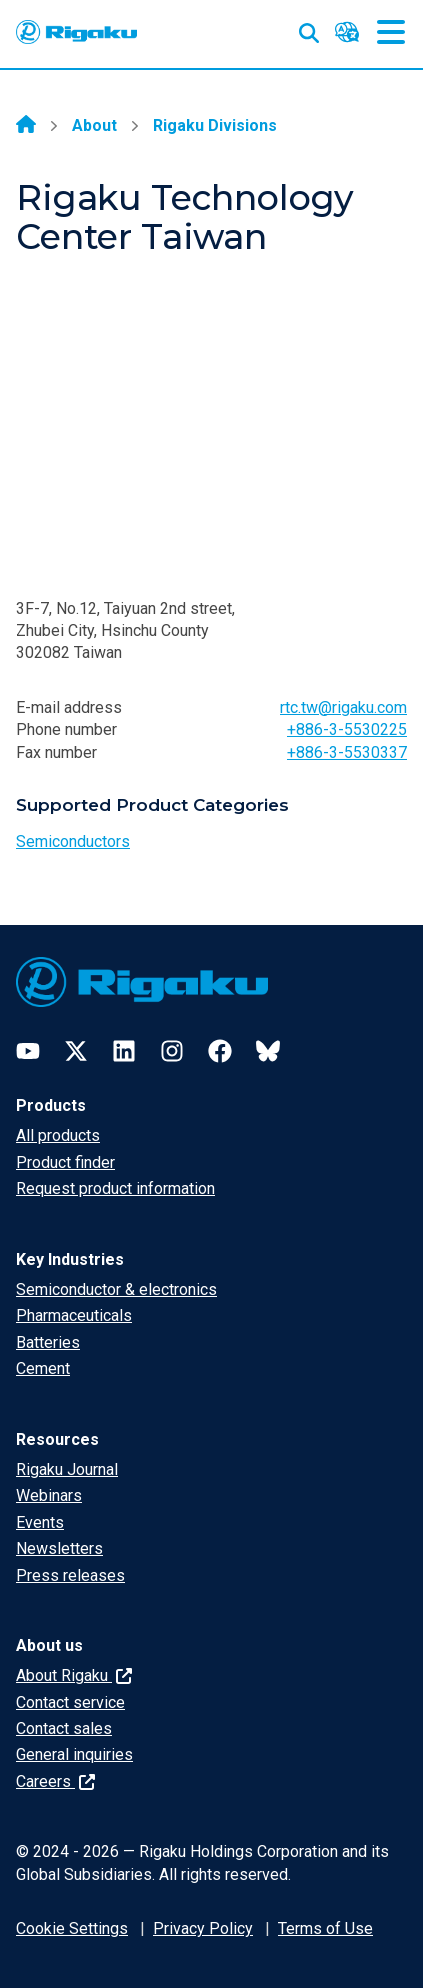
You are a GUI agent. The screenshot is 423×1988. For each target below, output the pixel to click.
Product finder (65, 1162)
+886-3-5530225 (347, 729)
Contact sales (64, 1728)
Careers (55, 1781)
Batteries (48, 1342)
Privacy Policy (203, 1928)
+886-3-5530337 (347, 752)
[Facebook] (220, 1051)
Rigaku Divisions (215, 125)
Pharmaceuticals (74, 1315)
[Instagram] (172, 1051)
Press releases (70, 1575)
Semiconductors (73, 841)
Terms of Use (325, 1928)
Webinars (49, 1495)
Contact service (70, 1702)
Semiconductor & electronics (116, 1289)
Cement (43, 1368)
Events (40, 1522)
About (94, 125)
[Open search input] (309, 29)
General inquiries (74, 1754)
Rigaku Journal (67, 1469)
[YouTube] (28, 1051)
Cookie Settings (72, 1928)
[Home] (26, 126)
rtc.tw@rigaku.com (343, 707)
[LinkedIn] (124, 1051)
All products (58, 1135)
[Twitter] (76, 1051)
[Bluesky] (268, 1051)
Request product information (115, 1188)
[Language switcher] (347, 32)
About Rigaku (74, 1675)
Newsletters (59, 1548)
